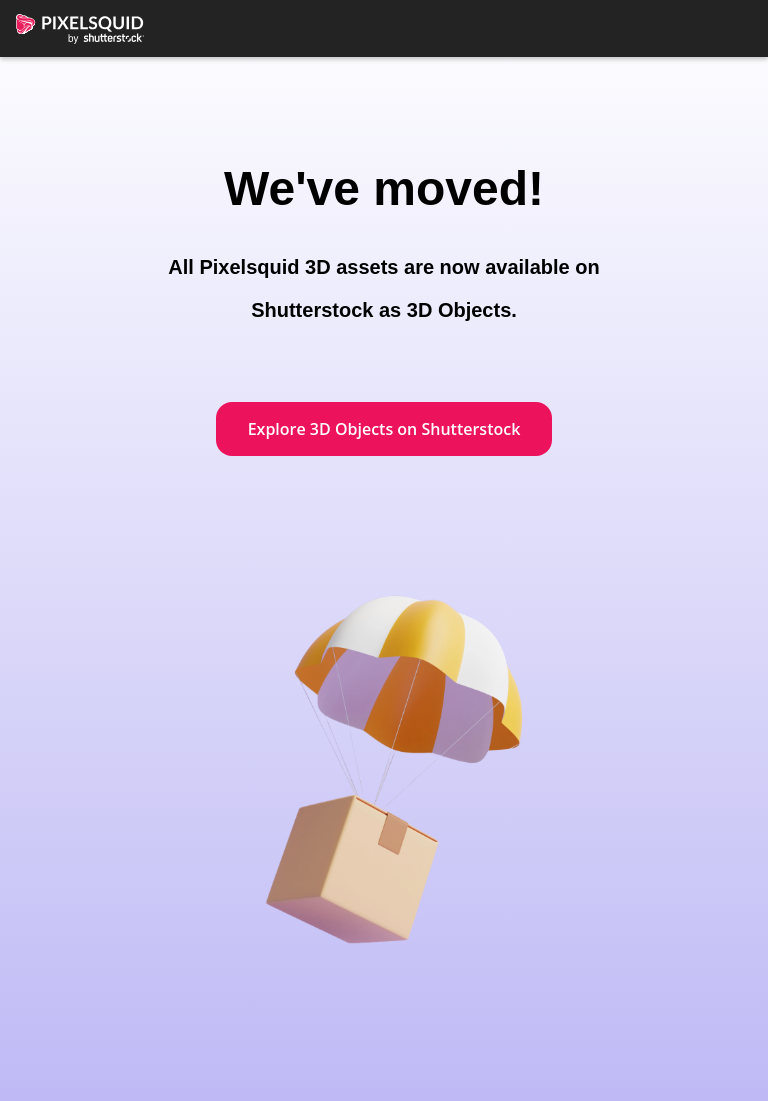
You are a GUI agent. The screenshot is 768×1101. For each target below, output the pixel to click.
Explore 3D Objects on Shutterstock (384, 429)
